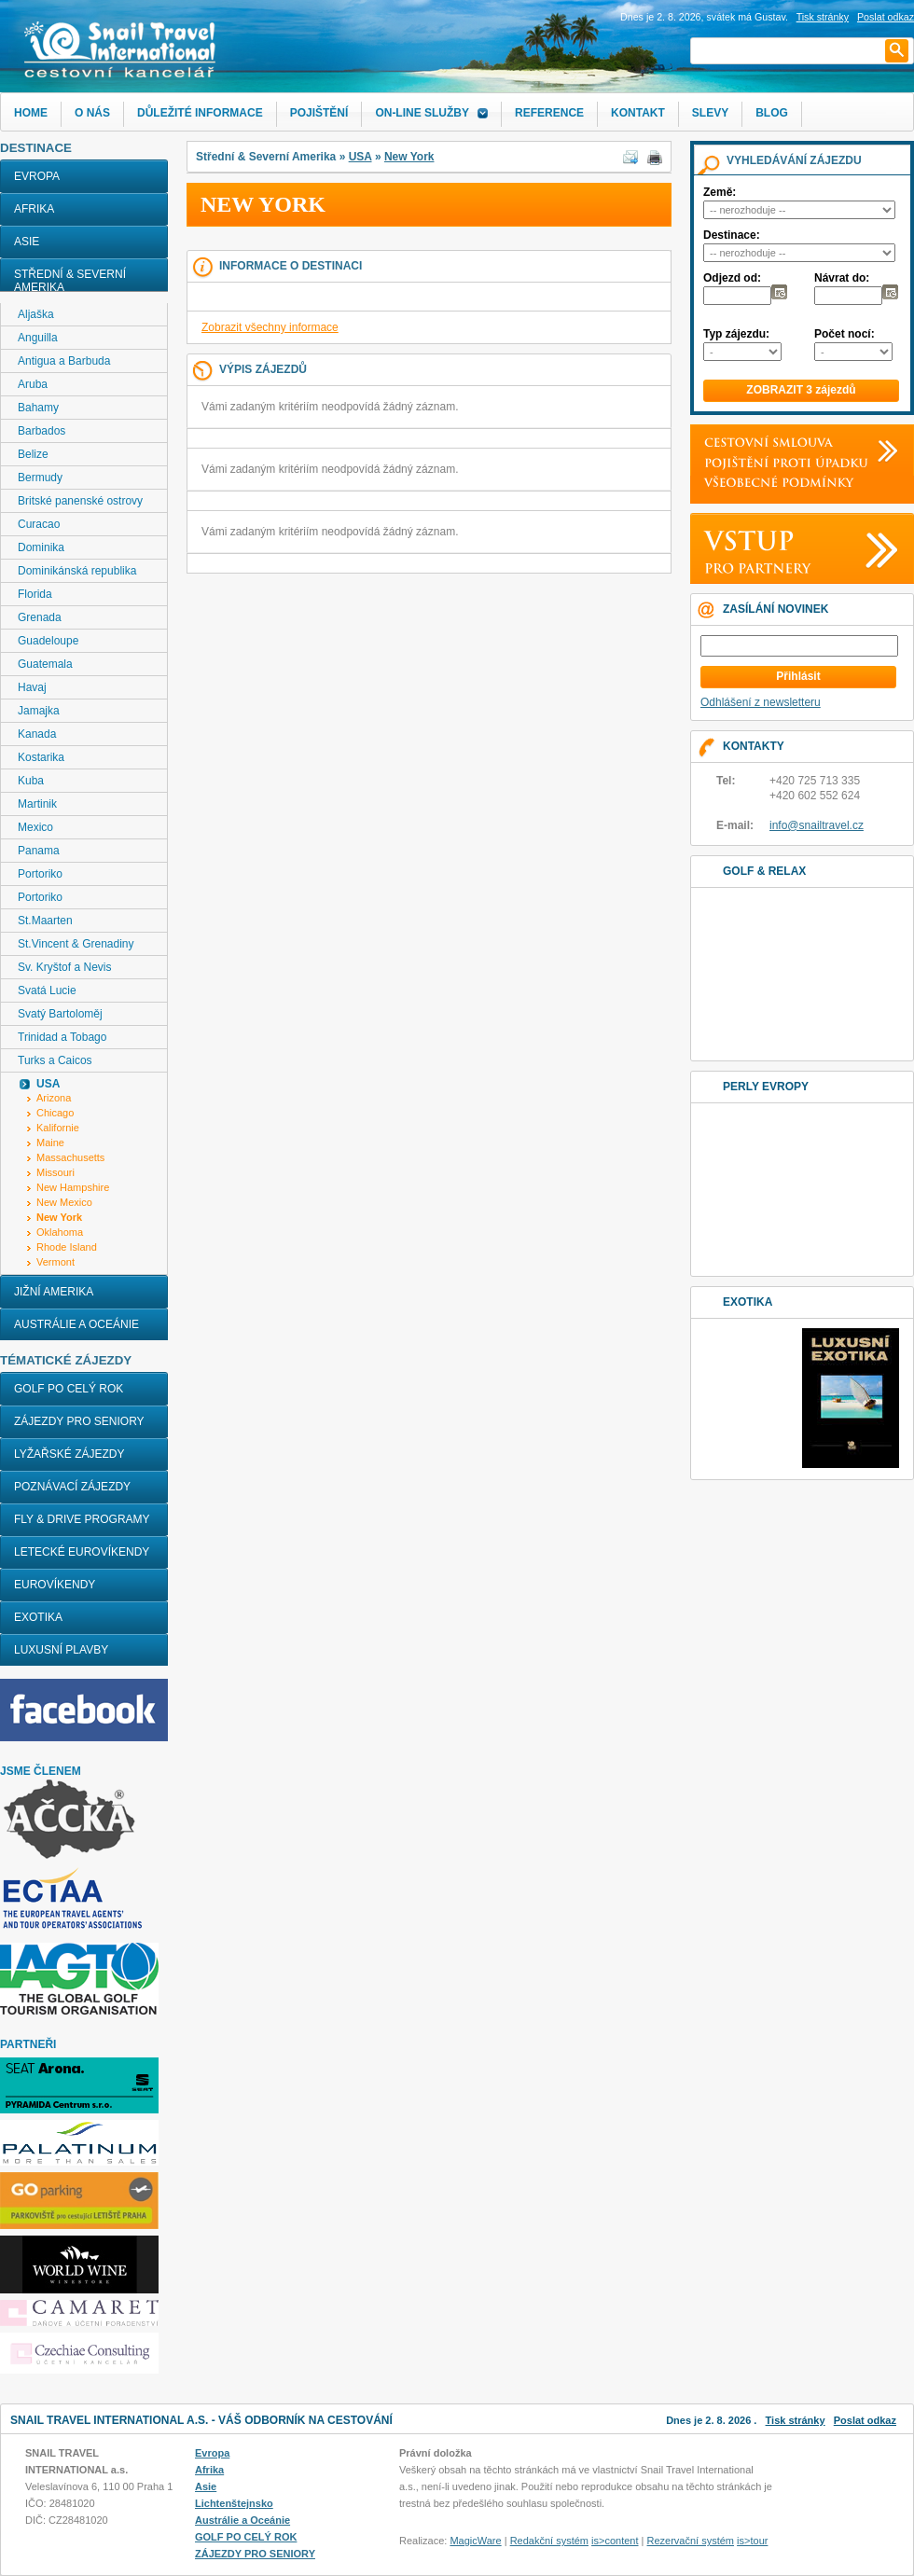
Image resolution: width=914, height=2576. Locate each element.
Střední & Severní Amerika (70, 281)
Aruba (33, 384)
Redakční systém (549, 2540)
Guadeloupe (48, 640)
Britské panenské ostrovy (80, 500)
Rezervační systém (691, 2540)
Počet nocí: (844, 333)
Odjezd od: (732, 277)
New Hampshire (72, 1187)
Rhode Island (66, 1247)
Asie (26, 241)
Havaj (32, 687)
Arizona (53, 1097)
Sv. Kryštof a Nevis (64, 967)
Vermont (55, 1261)
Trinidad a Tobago (62, 1037)
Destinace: (731, 235)
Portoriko (40, 873)
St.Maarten (45, 920)
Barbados (41, 430)
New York (409, 156)
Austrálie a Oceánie (76, 1324)
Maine (50, 1142)
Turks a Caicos (55, 1060)
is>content (614, 2540)
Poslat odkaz (865, 2420)
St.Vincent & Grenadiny (76, 943)
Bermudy (40, 477)
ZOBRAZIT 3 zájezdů (800, 389)
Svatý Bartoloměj (60, 1013)
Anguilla (38, 337)
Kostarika (41, 757)
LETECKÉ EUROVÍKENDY (81, 1551)
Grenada (40, 617)
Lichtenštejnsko (234, 2503)
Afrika (34, 208)
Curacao (39, 524)
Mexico (35, 827)
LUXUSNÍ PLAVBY (61, 1649)
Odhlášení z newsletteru (760, 702)
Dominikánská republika (77, 570)
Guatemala (45, 664)
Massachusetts (70, 1157)
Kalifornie (57, 1127)
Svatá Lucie (47, 990)
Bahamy (38, 407)
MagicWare (475, 2540)
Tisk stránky (822, 16)
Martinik (37, 803)
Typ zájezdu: (736, 333)
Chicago (55, 1112)
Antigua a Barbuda (64, 360)
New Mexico (64, 1202)
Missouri (55, 1172)
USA (360, 156)
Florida (35, 594)
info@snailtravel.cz (816, 825)
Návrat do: (841, 277)
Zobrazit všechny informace (270, 327)
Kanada (37, 734)
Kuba (31, 780)
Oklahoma (59, 1232)
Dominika (41, 547)
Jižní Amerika (53, 1291)
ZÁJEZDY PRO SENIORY (79, 1421)
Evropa (37, 176)
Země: (719, 192)
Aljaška (36, 314)
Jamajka (39, 710)
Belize (33, 454)
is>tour (752, 2540)
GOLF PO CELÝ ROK (68, 1388)
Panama (39, 850)
